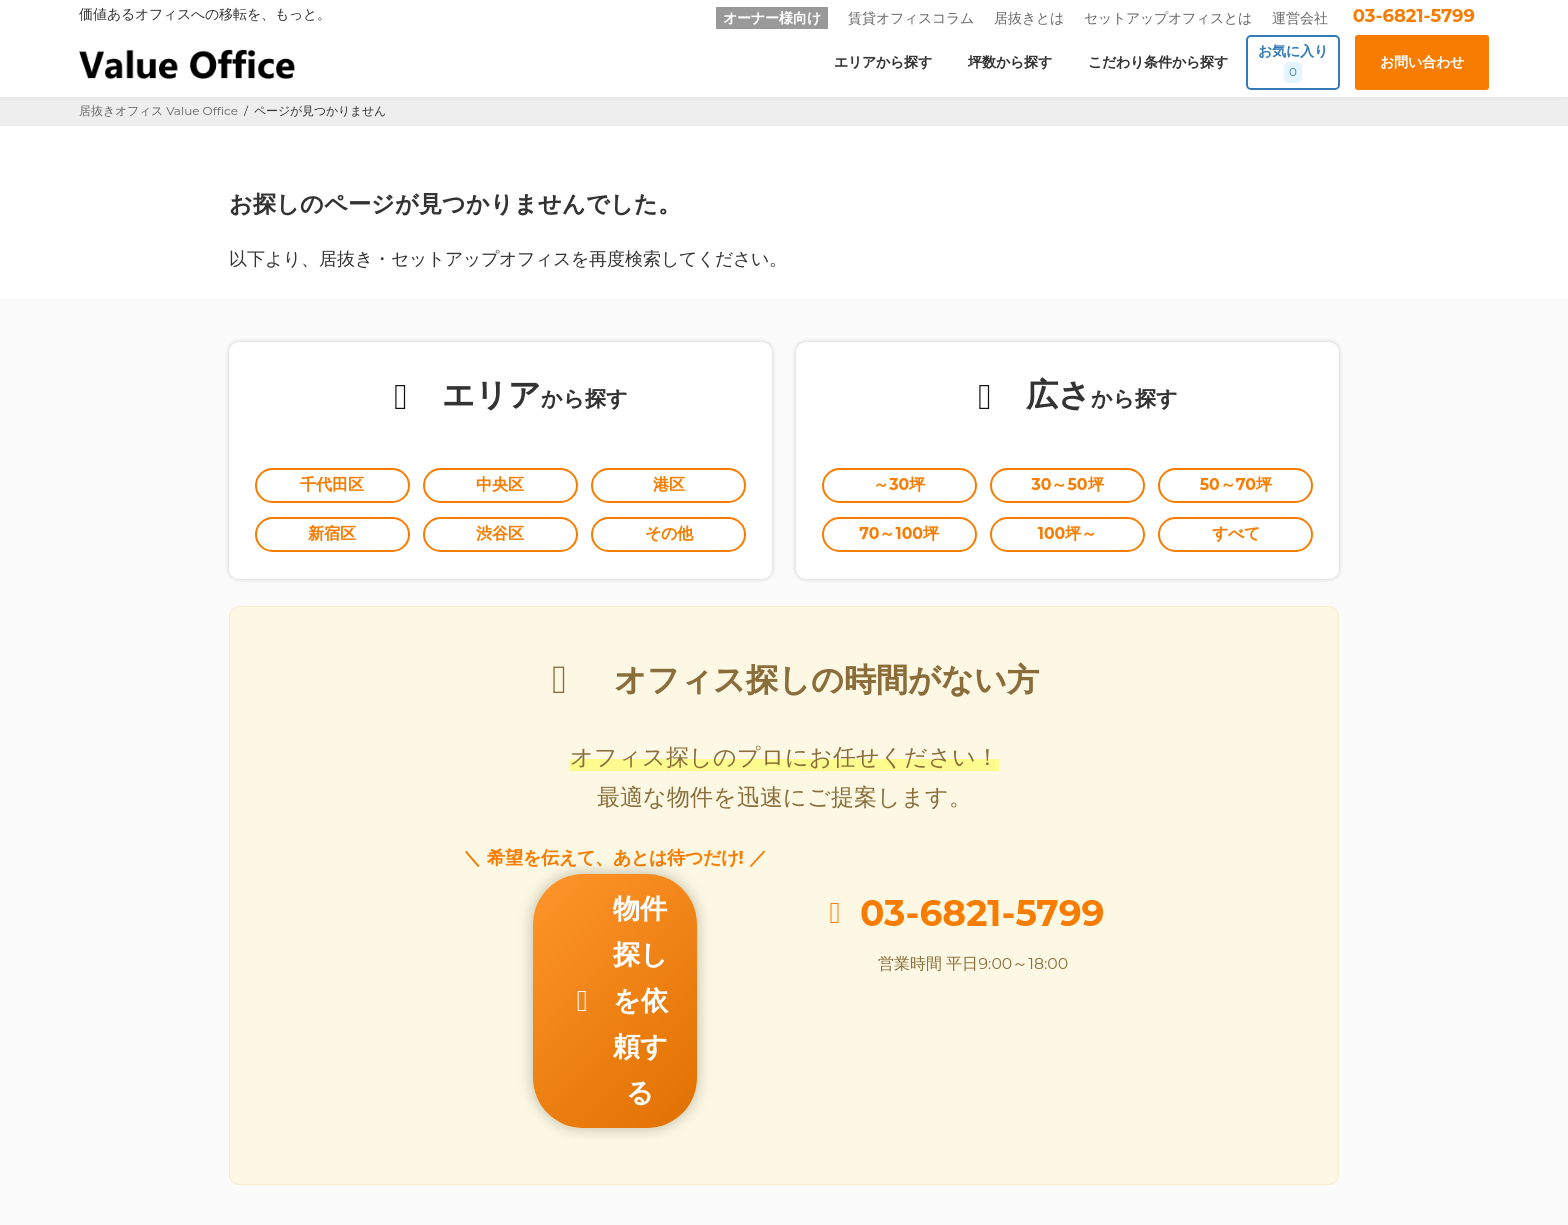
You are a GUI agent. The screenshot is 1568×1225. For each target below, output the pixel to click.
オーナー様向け (772, 18)
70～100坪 (899, 539)
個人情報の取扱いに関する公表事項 (1043, 1129)
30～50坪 (1068, 487)
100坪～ (1068, 539)
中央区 (500, 487)
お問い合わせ (737, 1129)
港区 (669, 487)
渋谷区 (500, 539)
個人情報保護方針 (860, 1129)
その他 (669, 539)
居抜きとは (1029, 18)
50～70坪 (1236, 487)
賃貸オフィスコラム (911, 18)
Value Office (133, 1129)
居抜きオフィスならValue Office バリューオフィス (812, 1186)
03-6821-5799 (1414, 16)
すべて (1236, 539)
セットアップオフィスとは (1168, 18)
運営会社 (1300, 18)
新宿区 (332, 539)
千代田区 (332, 487)
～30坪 (899, 487)
